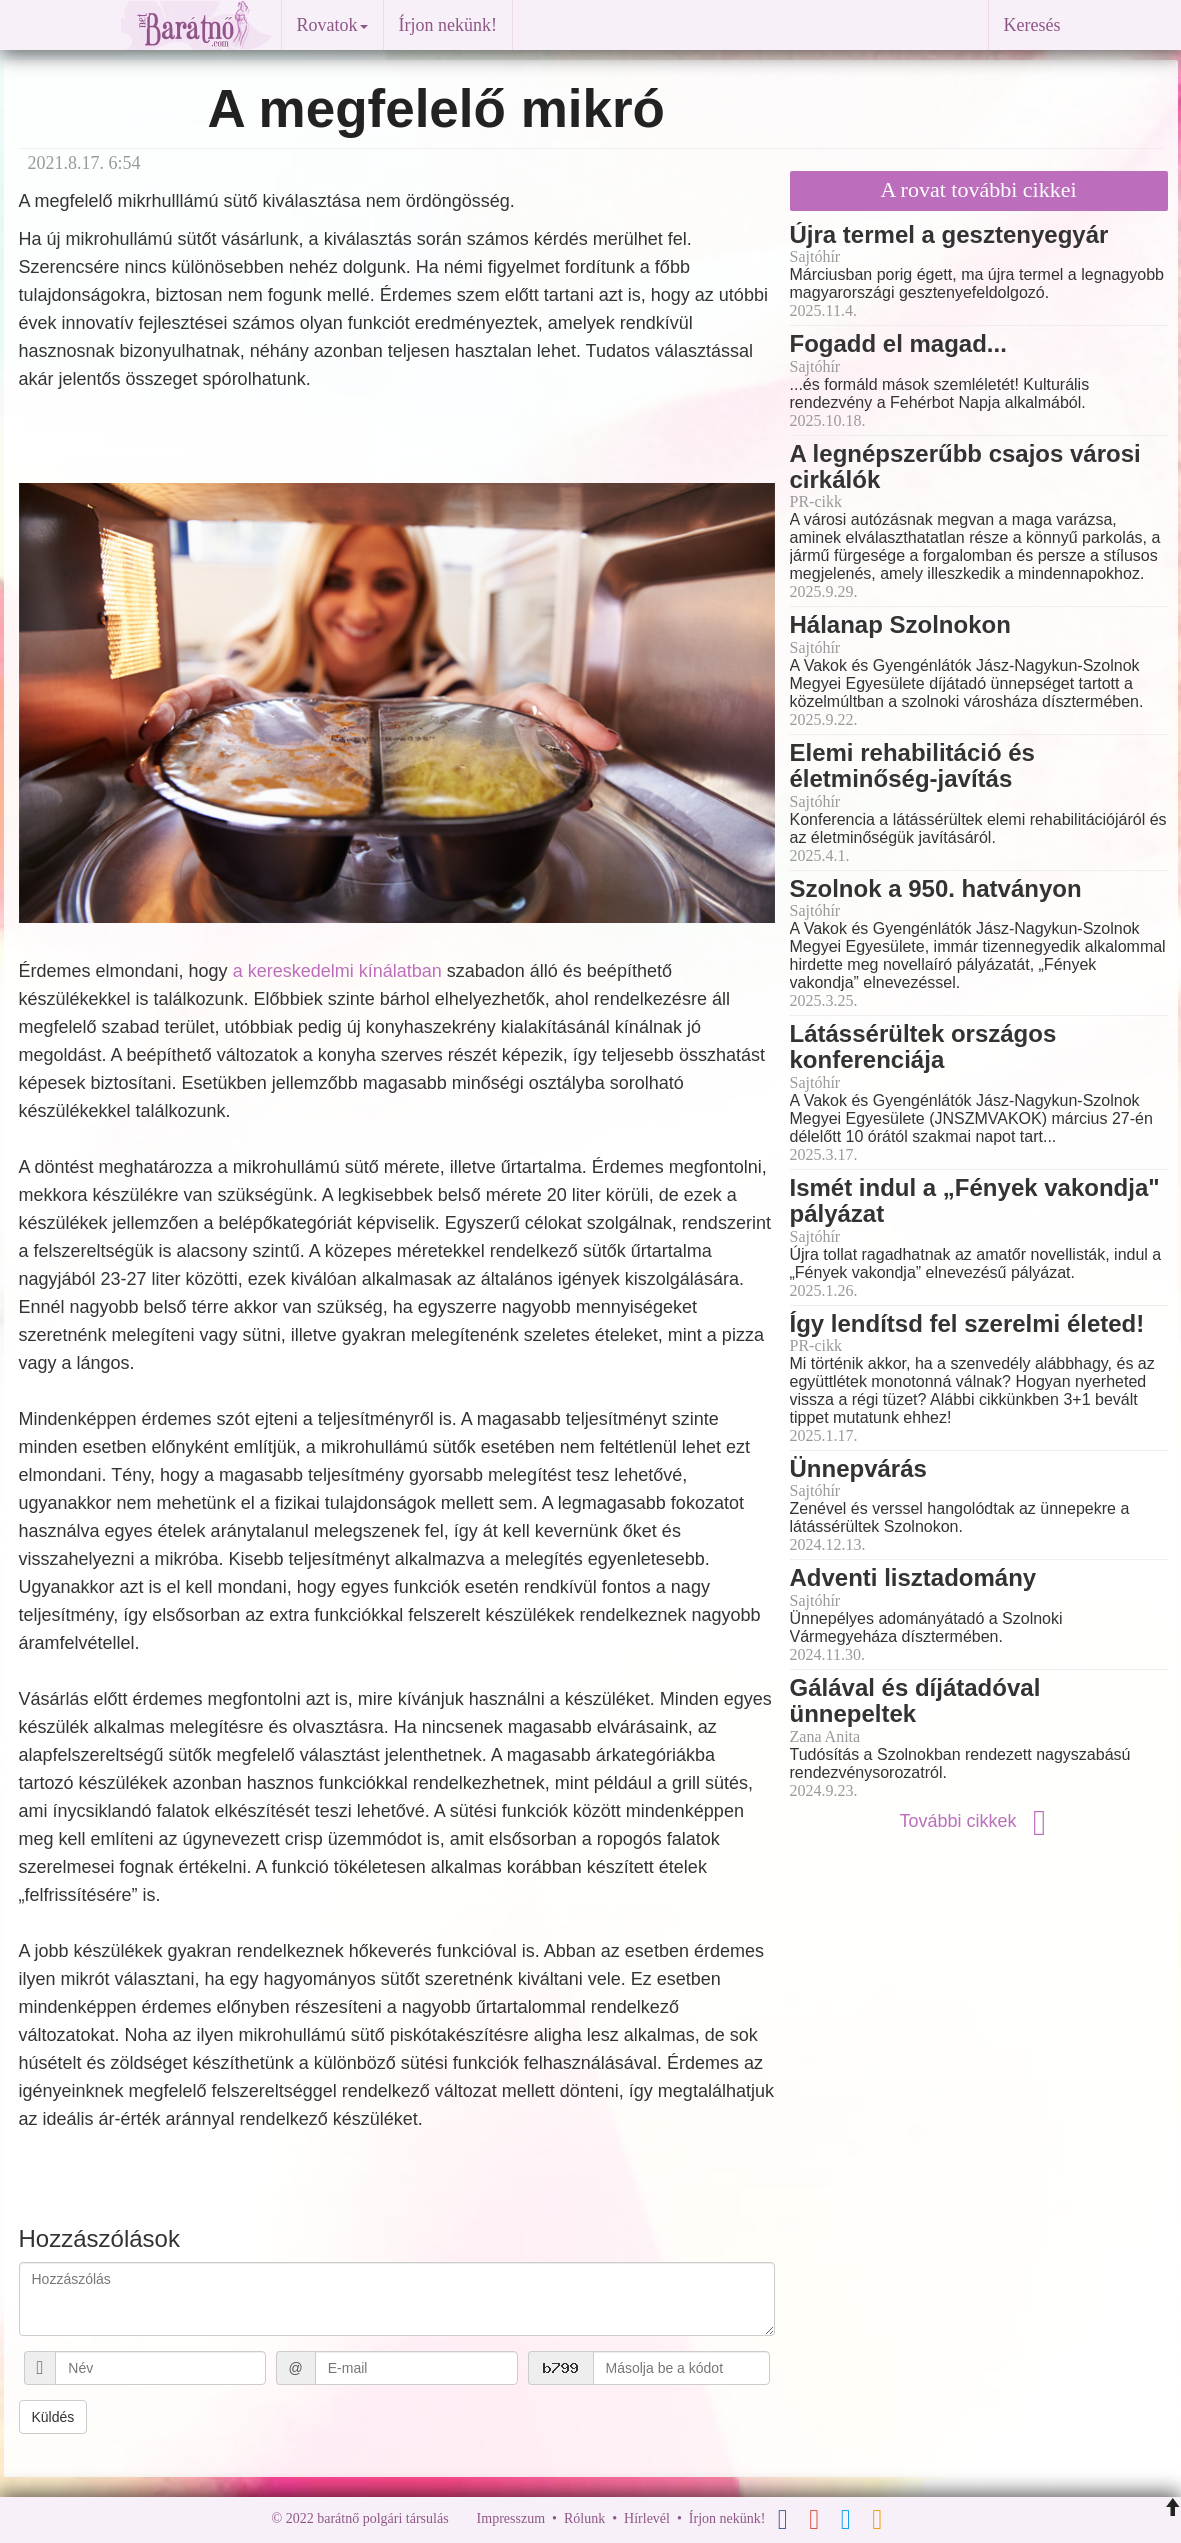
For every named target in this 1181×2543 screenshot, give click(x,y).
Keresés (1032, 25)
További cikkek (978, 1821)
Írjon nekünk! (448, 25)
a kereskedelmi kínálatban (337, 971)
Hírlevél (647, 2518)
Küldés (53, 2417)
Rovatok (332, 25)
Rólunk (584, 2518)
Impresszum (511, 2518)
